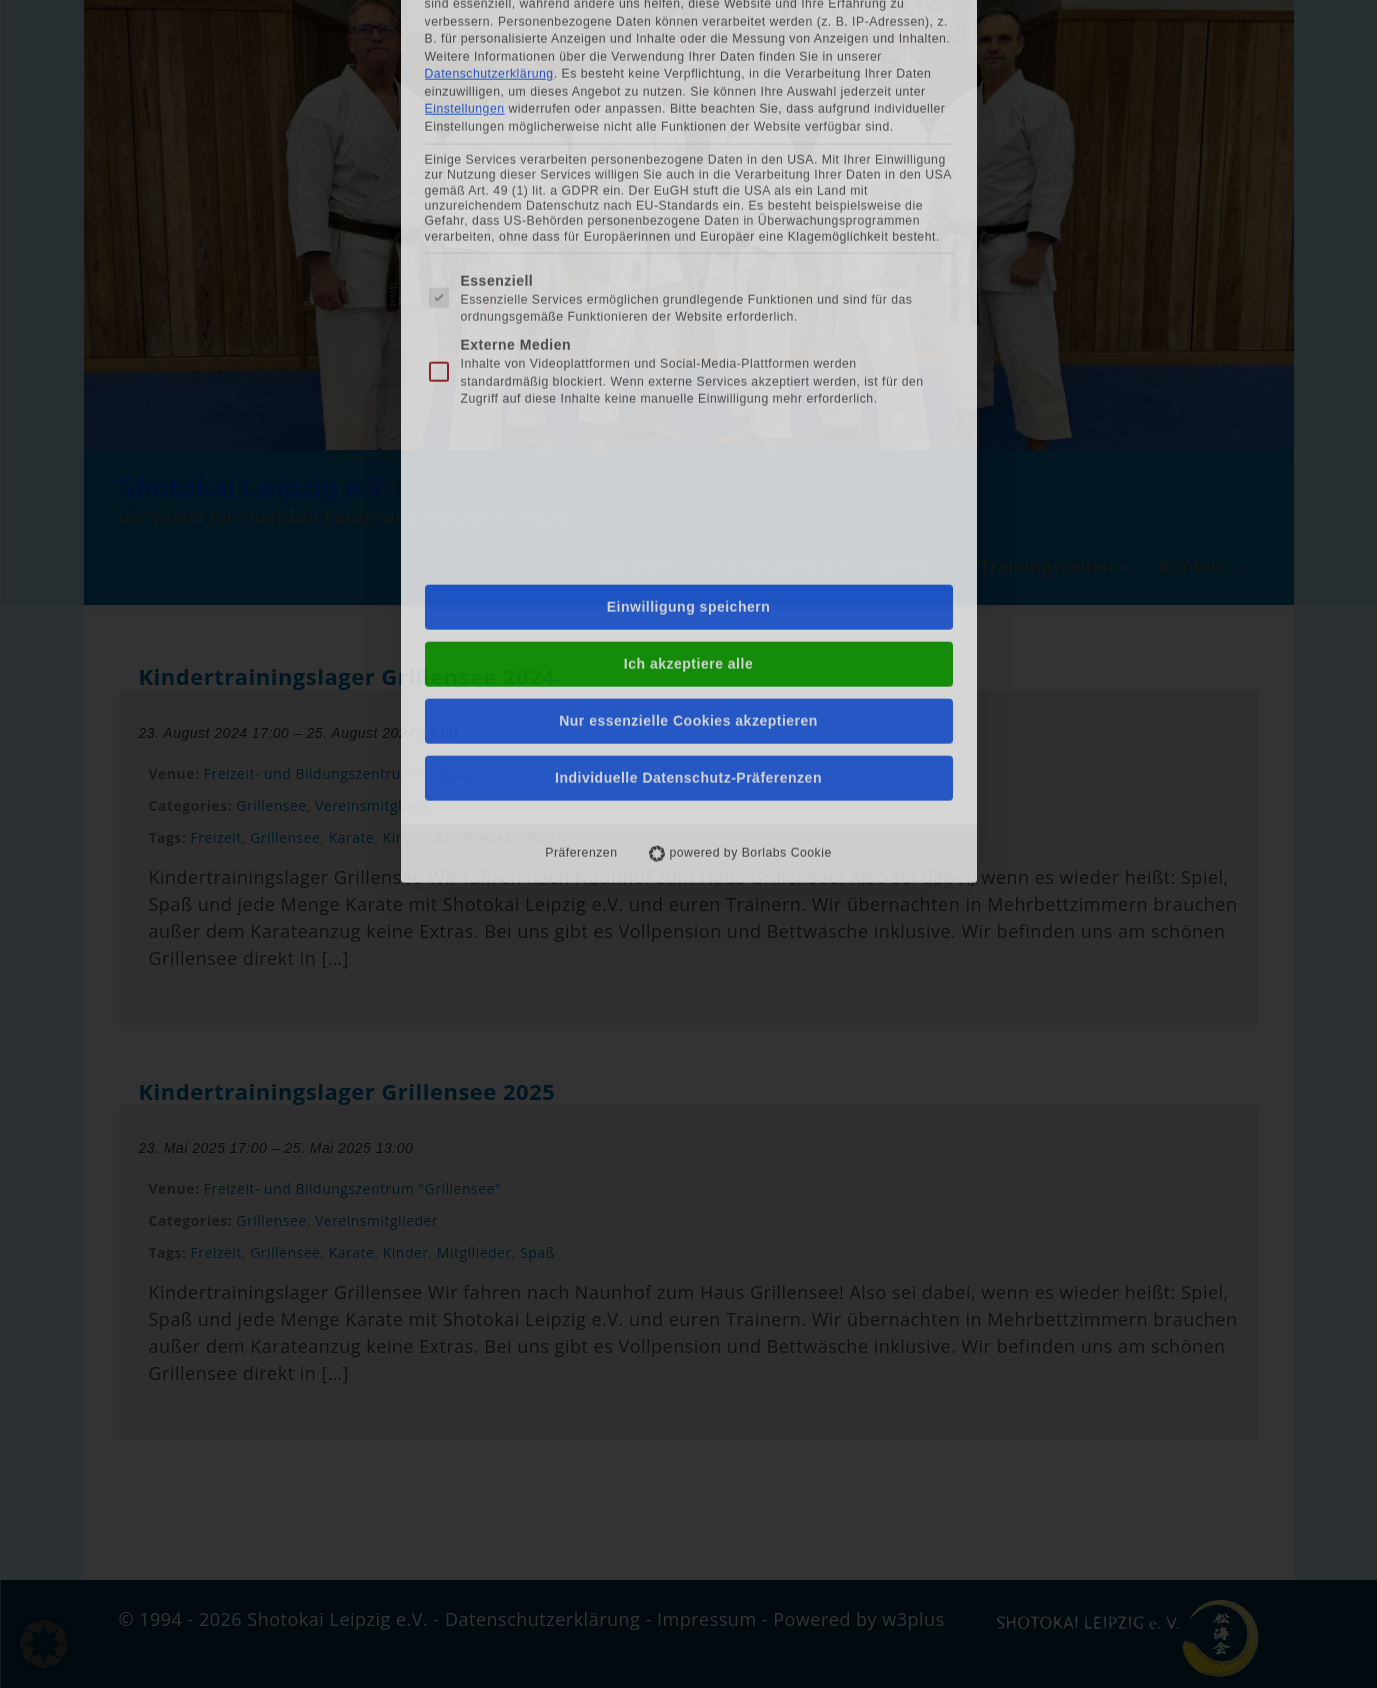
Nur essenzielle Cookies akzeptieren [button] (688, 409)
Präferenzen (581, 541)
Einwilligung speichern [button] (688, 295)
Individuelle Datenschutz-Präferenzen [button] (688, 466)
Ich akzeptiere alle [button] (688, 352)
